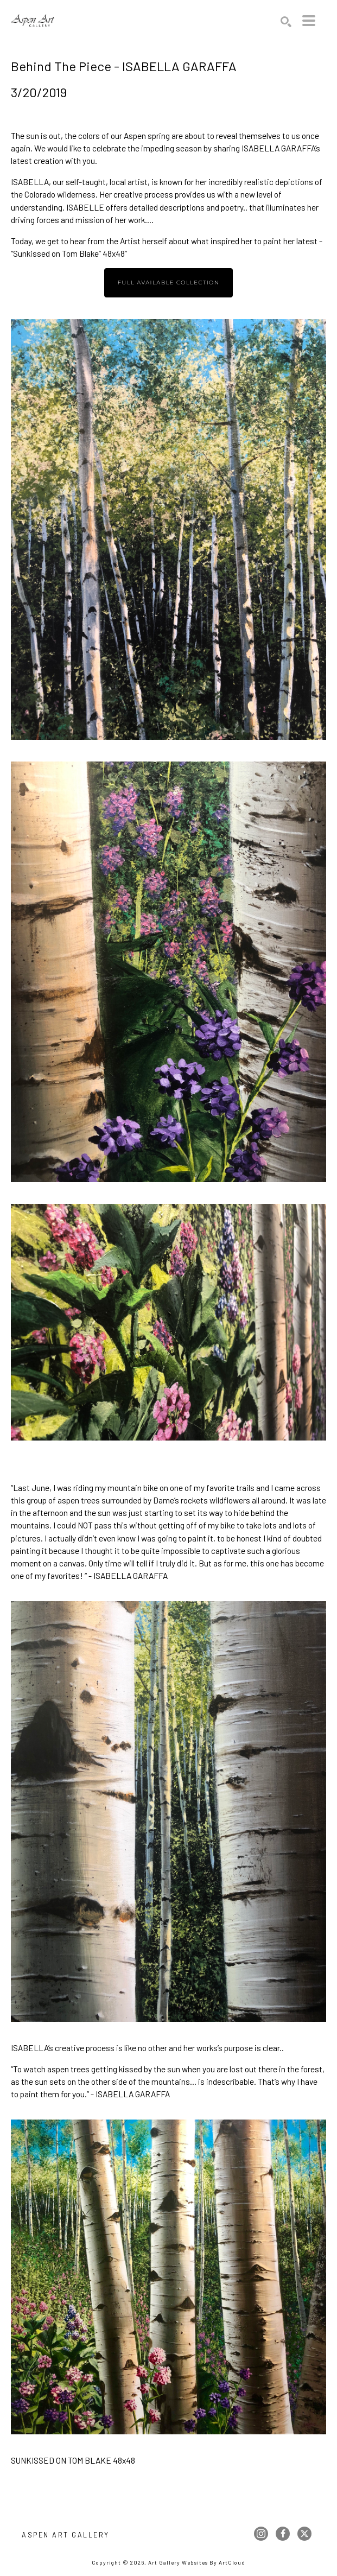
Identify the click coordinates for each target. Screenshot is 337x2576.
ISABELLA (30, 181)
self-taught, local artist (107, 181)
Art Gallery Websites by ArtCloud (196, 2562)
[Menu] (308, 20)
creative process (143, 194)
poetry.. (234, 207)
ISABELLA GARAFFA (278, 148)
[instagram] (261, 2534)
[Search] (286, 21)
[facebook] (283, 2534)
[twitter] (304, 2534)
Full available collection (169, 282)
